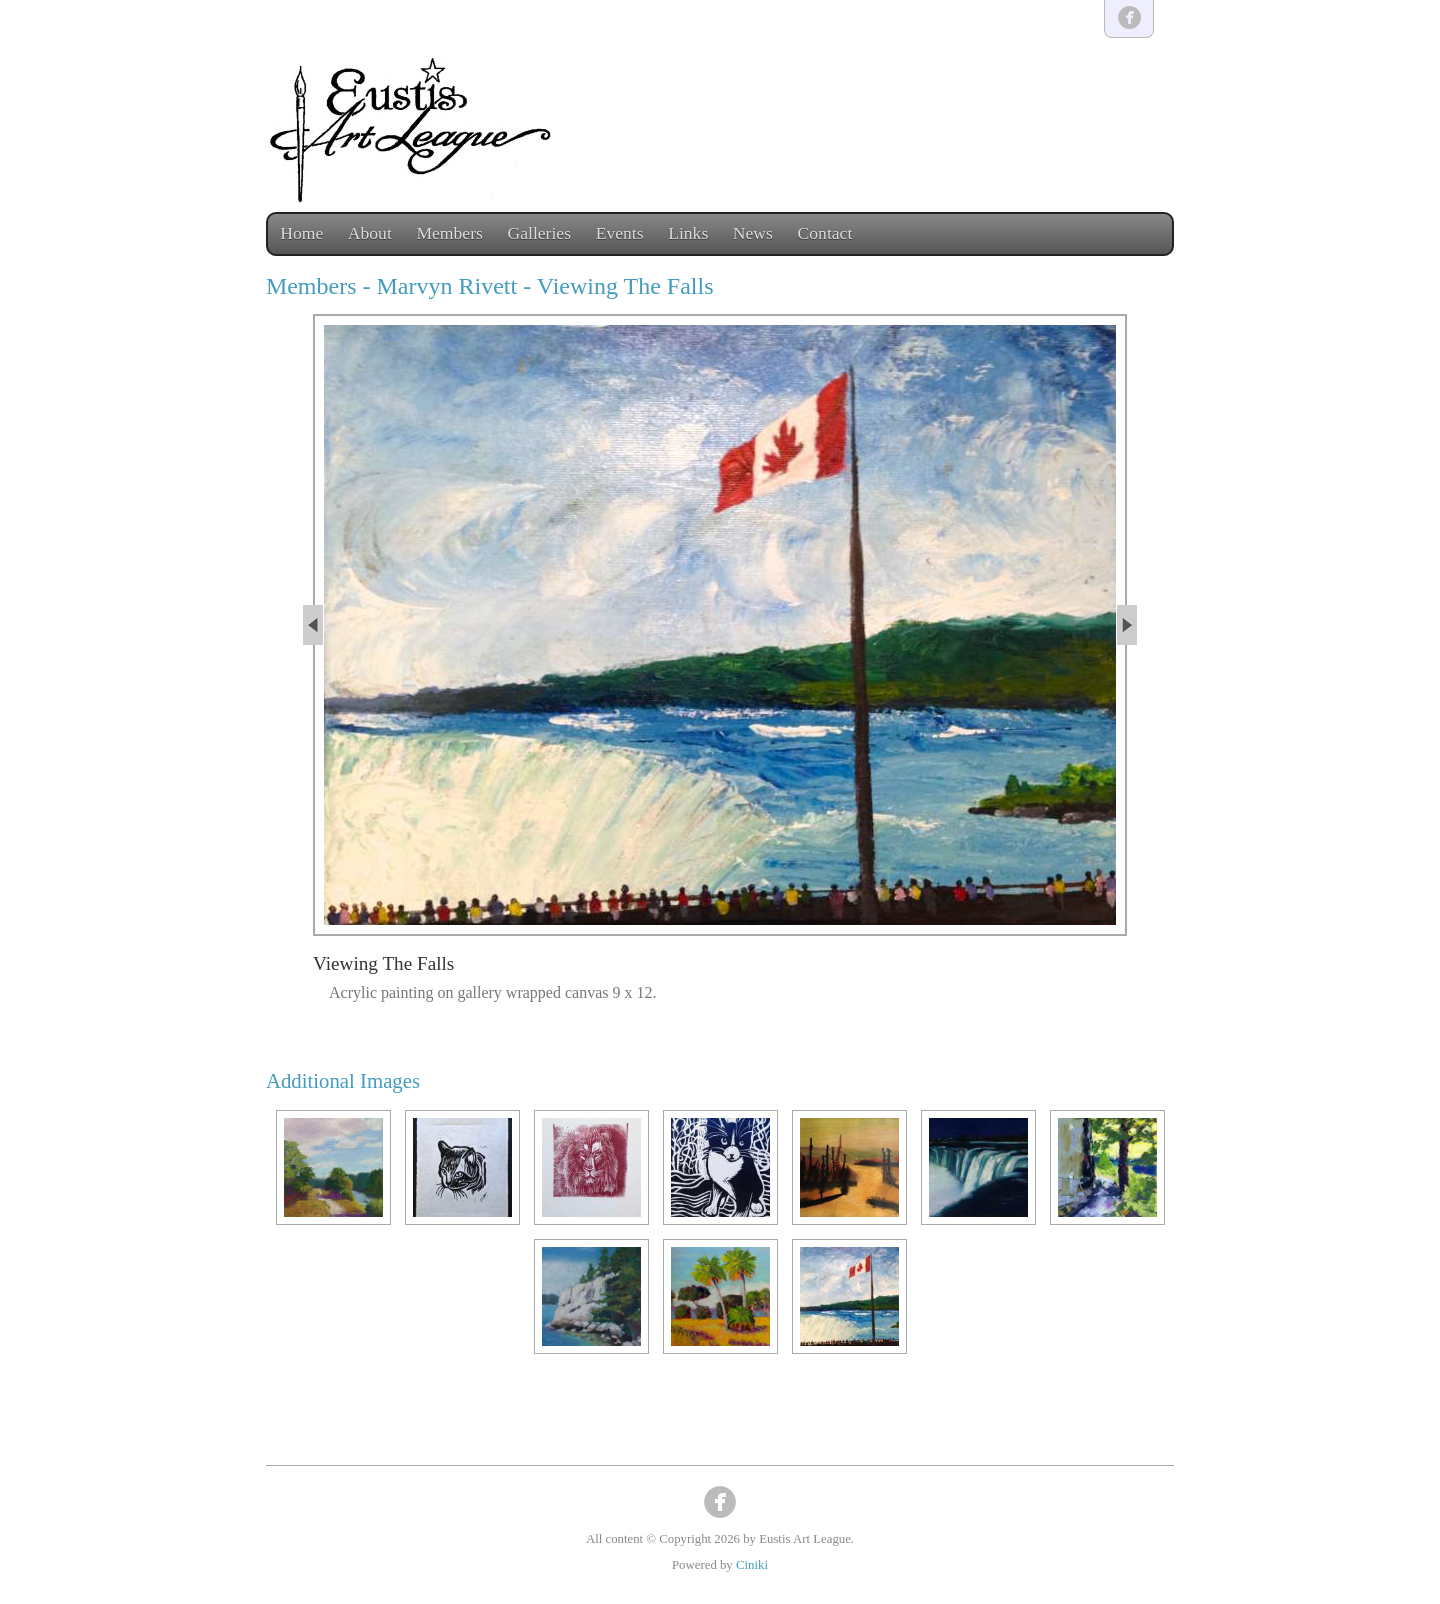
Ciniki (752, 1565)
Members (449, 233)
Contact (825, 233)
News (753, 233)
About (370, 233)
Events (620, 233)
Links (688, 233)
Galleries (540, 233)
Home (301, 233)
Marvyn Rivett (447, 286)
